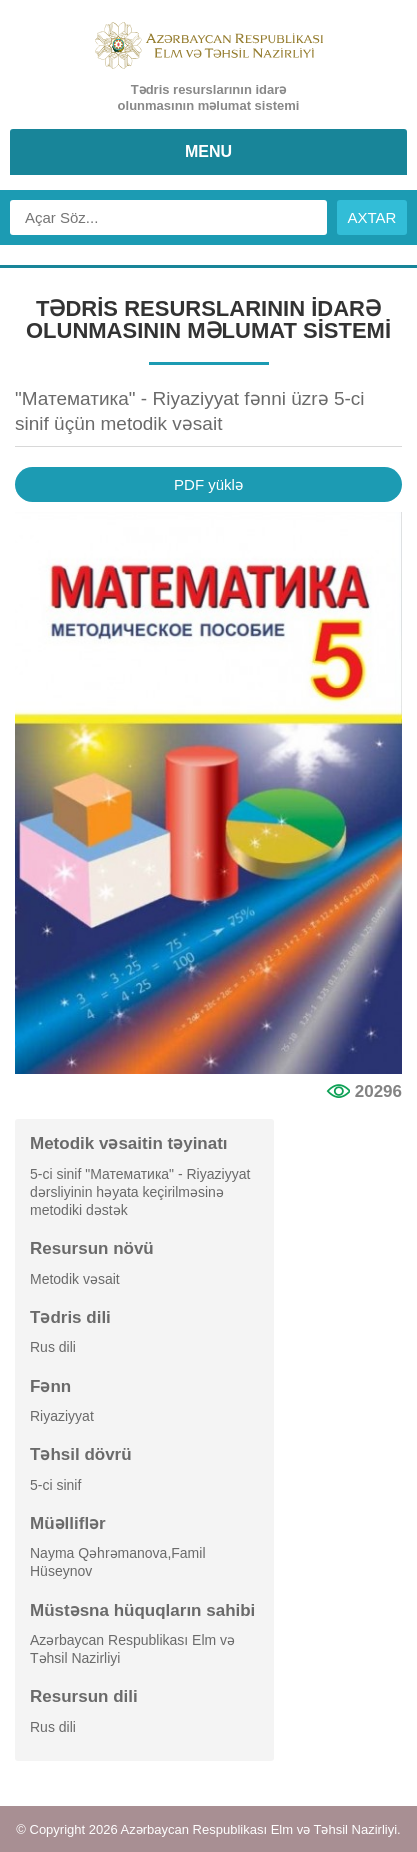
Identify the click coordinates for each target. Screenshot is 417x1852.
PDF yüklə (208, 484)
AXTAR (372, 217)
